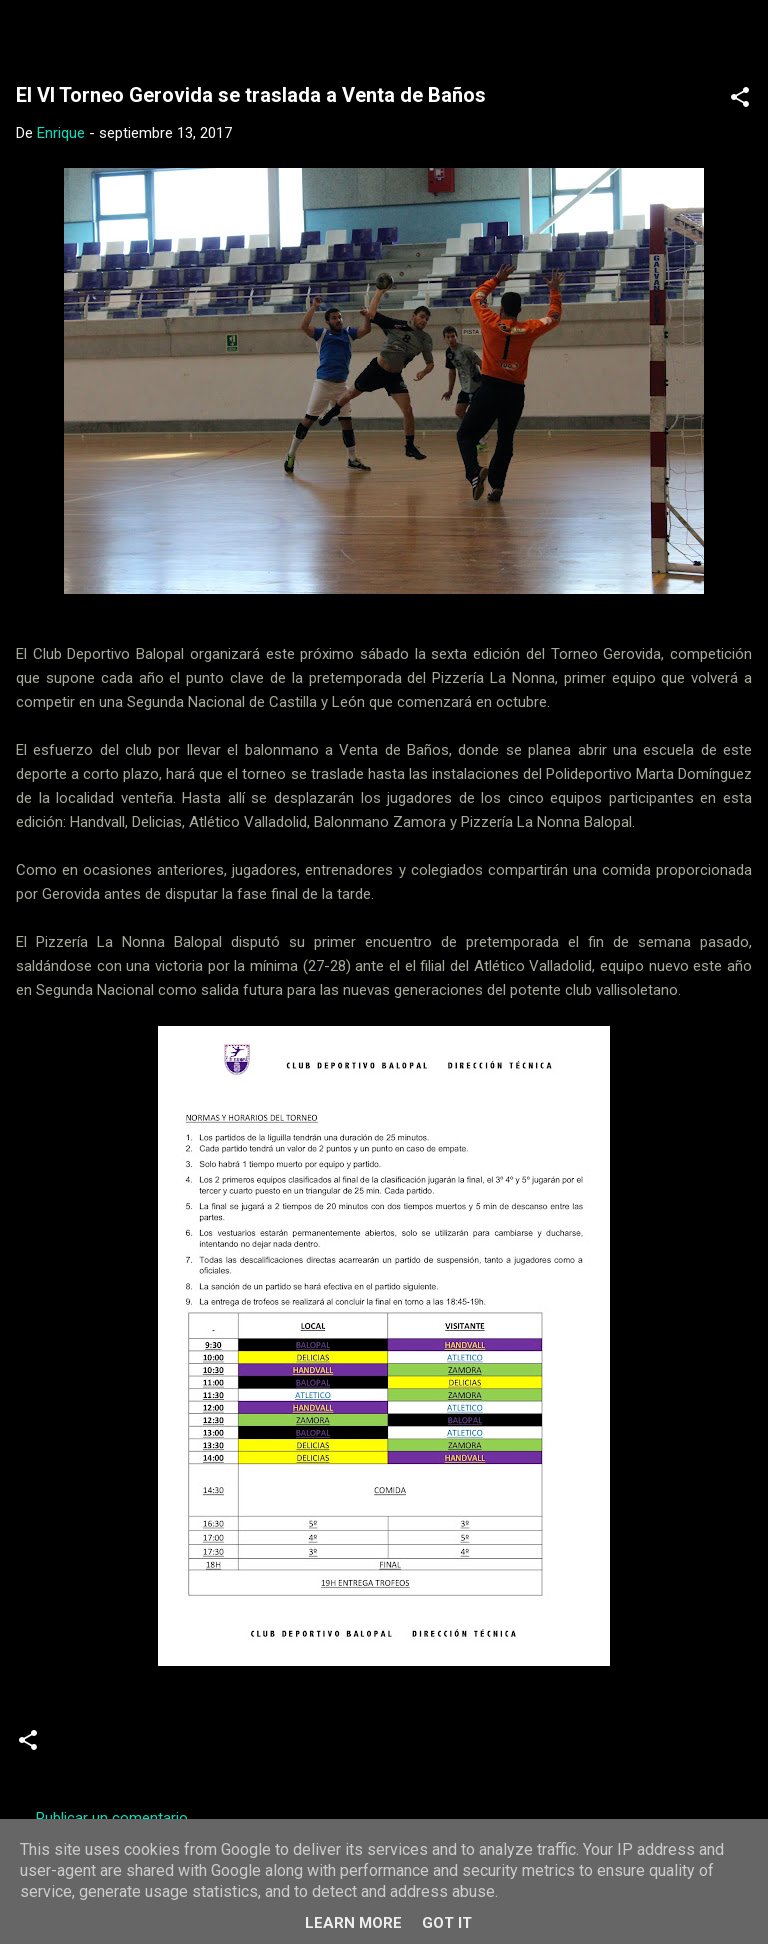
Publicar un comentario (112, 1818)
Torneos (172, 1748)
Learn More (353, 1923)
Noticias (92, 1748)
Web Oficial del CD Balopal (207, 34)
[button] (740, 100)
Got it (447, 1923)
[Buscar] (740, 40)
